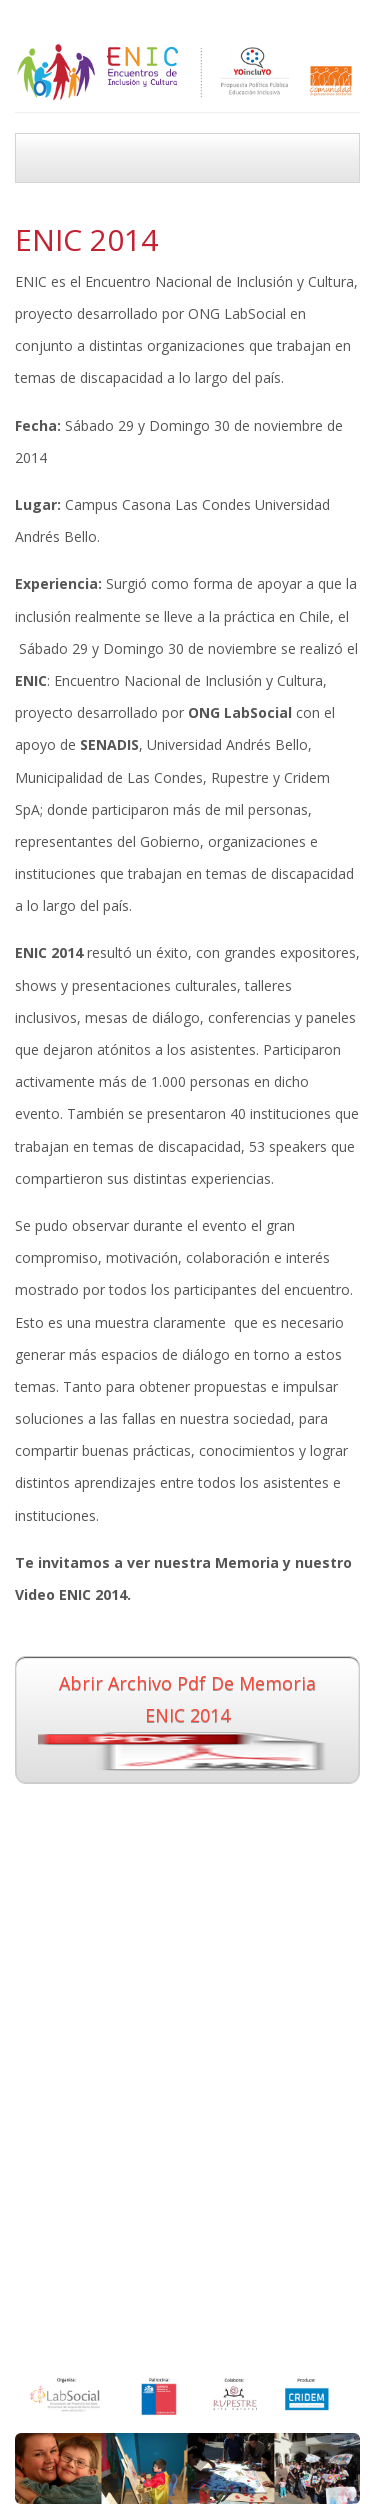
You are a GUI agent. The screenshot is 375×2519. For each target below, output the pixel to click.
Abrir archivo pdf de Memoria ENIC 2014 (187, 1721)
